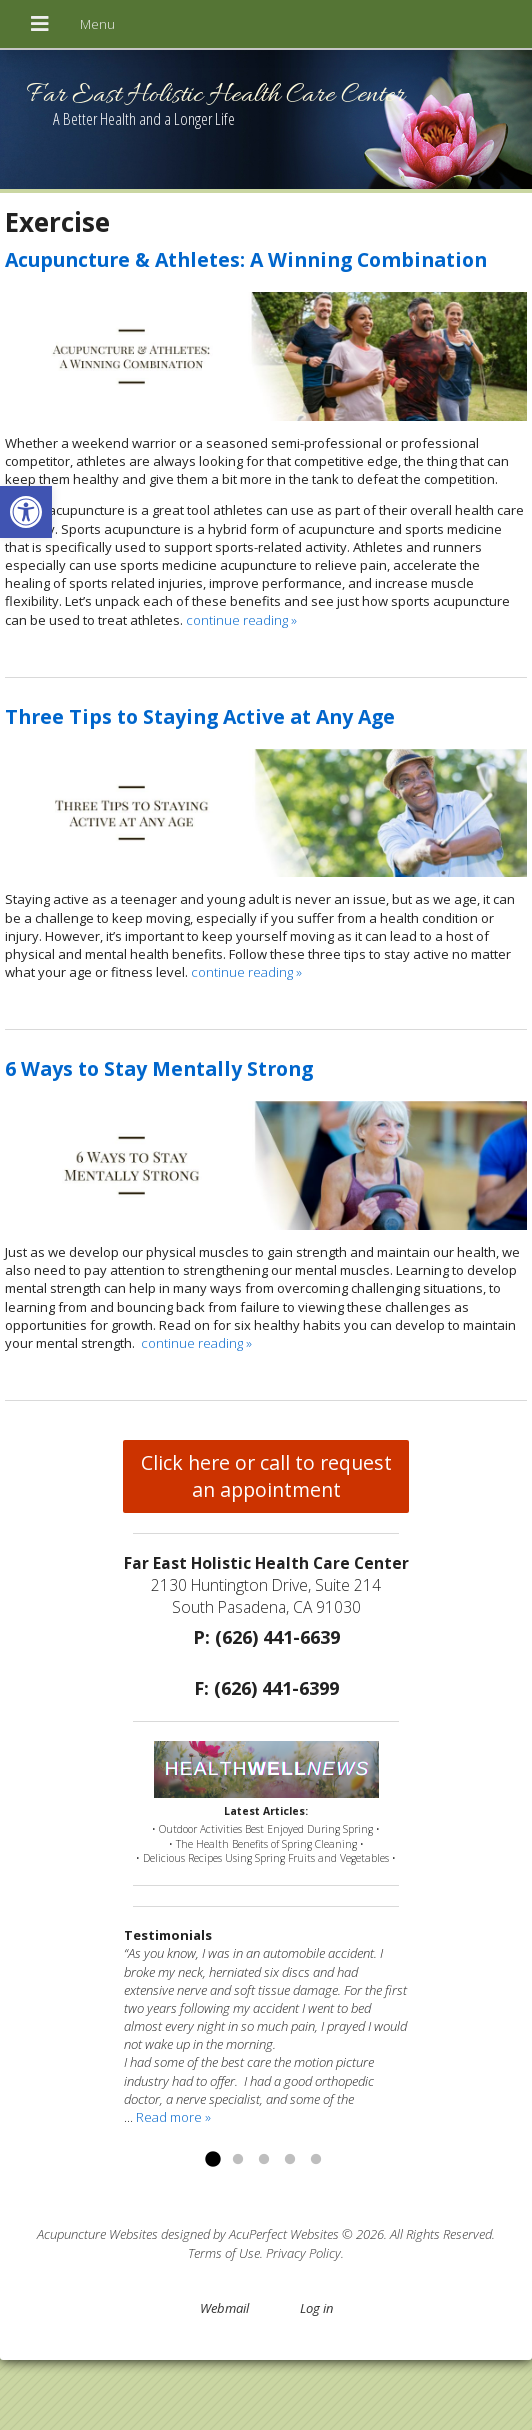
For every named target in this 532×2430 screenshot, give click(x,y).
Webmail (224, 2308)
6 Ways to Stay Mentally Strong (159, 1068)
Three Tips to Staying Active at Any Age (200, 716)
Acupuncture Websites (97, 2234)
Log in (316, 2308)
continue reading (241, 620)
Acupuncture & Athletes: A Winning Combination (246, 259)
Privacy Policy (303, 2253)
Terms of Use (224, 2253)
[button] (26, 512)
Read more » (173, 2117)
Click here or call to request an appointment (266, 1476)
